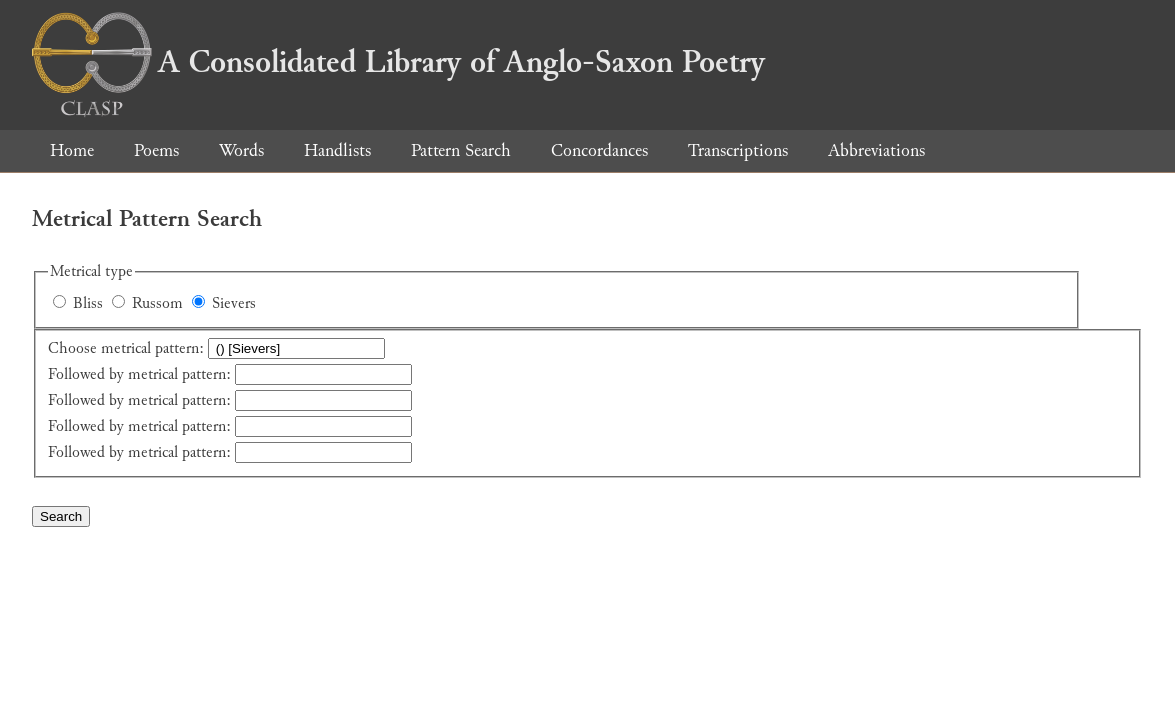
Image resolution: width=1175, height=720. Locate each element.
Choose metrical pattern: (126, 348)
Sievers (234, 303)
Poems (156, 150)
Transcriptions (738, 150)
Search (61, 516)
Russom (157, 303)
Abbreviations (876, 150)
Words (241, 150)
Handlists (337, 150)
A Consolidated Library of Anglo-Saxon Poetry (398, 62)
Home (72, 150)
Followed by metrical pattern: (139, 374)
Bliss (88, 303)
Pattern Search (461, 150)
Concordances (599, 150)
